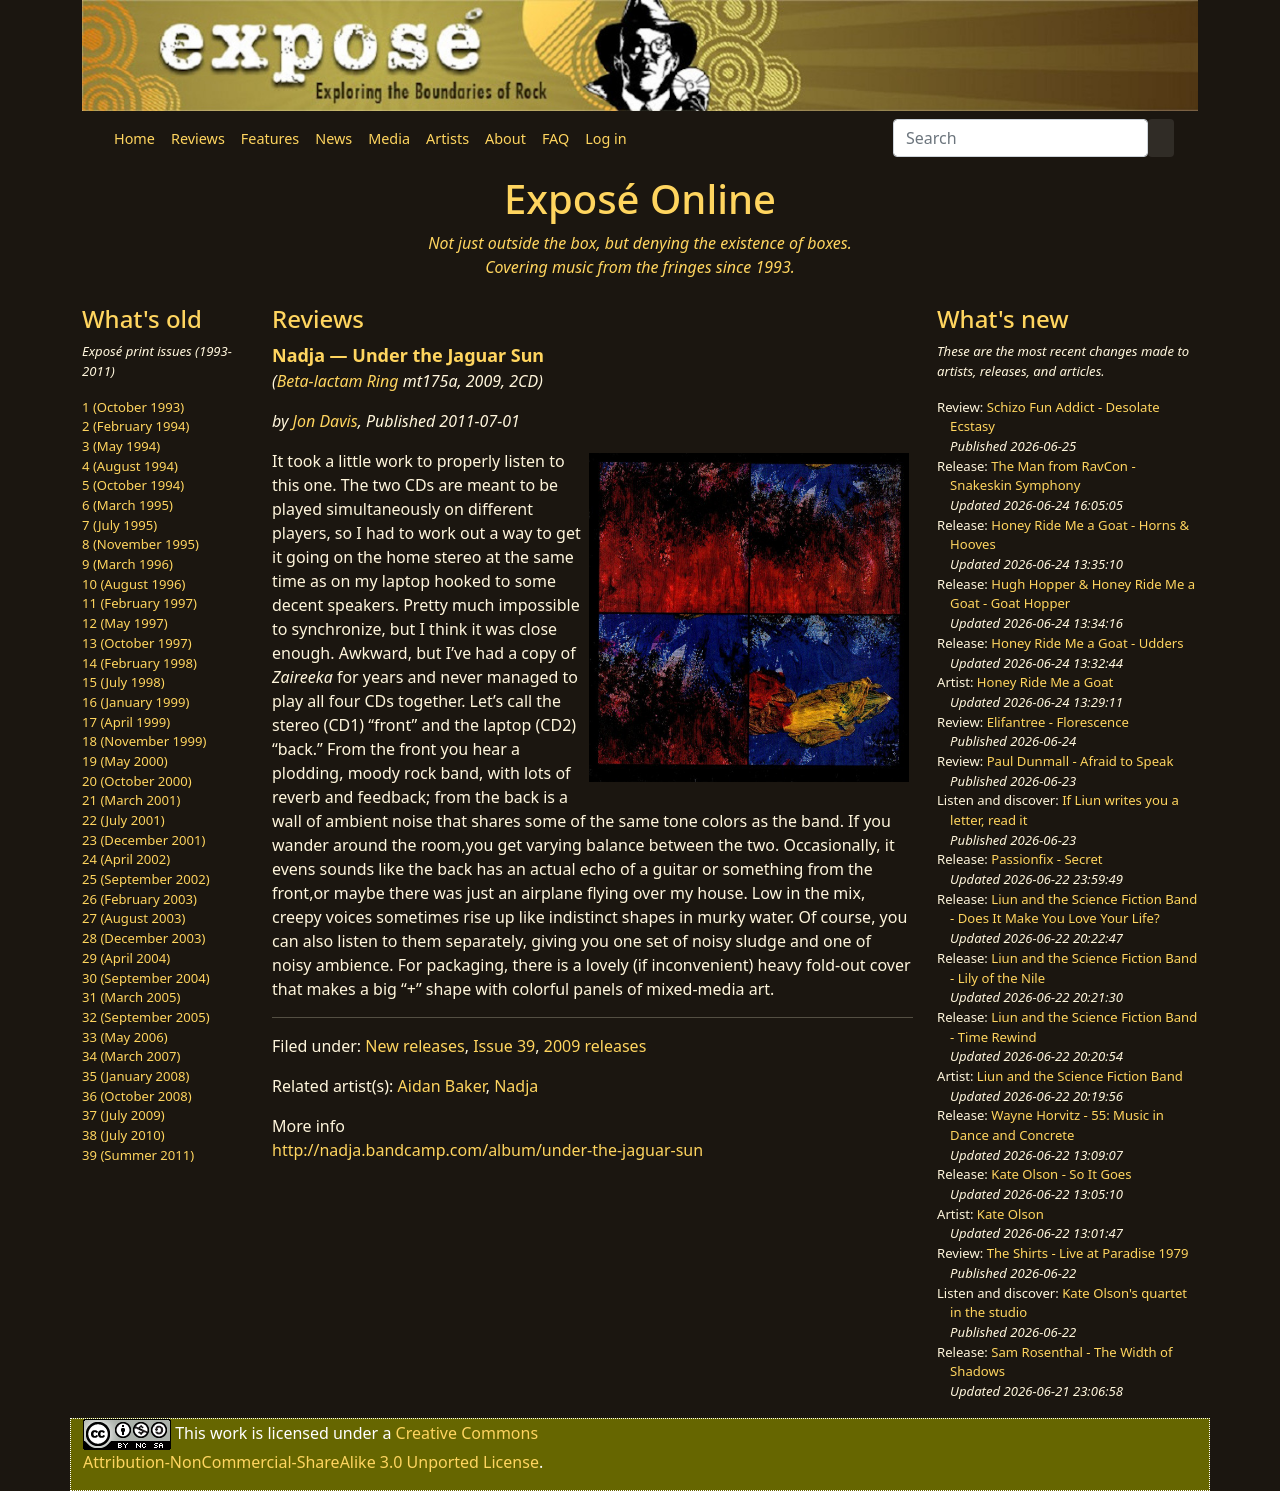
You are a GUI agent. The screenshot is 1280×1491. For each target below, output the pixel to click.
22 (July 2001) (123, 820)
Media (389, 138)
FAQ (555, 138)
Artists (447, 138)
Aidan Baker (442, 1086)
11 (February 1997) (139, 603)
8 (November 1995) (140, 544)
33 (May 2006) (125, 1037)
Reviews (198, 138)
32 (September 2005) (146, 1017)
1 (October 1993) (133, 407)
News (333, 138)
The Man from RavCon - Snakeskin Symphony (1043, 476)
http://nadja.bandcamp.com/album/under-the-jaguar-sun (487, 1150)
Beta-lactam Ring (338, 381)
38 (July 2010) (123, 1135)
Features (270, 138)
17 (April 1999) (126, 722)
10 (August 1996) (133, 584)
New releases (414, 1046)
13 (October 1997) (137, 643)
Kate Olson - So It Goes (1061, 1174)
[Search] (1020, 138)
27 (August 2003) (133, 918)
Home (134, 138)
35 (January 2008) (135, 1076)
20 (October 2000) (137, 781)
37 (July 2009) (123, 1115)
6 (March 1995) (127, 505)
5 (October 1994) (133, 485)
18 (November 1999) (144, 741)
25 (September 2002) (146, 879)
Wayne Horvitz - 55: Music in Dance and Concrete (1057, 1125)
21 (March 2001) (131, 800)
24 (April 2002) (126, 859)
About (505, 138)
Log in (605, 138)
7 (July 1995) (119, 525)
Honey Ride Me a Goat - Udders (1087, 643)
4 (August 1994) (130, 466)
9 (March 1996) (127, 564)
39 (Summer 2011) (138, 1155)
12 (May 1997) (125, 623)
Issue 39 (504, 1046)
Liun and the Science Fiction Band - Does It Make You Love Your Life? (1073, 909)
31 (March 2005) (131, 997)
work (228, 1432)
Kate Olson (1010, 1214)
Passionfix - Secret (1046, 859)
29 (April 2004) (126, 958)
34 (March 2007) (131, 1056)
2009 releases (595, 1046)
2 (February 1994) (135, 426)
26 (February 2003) (139, 899)
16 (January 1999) (135, 702)
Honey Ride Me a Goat (1045, 682)
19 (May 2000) (125, 761)
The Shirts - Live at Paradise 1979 (1088, 1253)
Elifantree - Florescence (1058, 722)
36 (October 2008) (137, 1096)
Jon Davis (325, 421)
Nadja (516, 1086)
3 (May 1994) (121, 446)
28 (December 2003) (143, 938)
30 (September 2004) (146, 978)
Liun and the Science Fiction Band (1080, 1076)
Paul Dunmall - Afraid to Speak (1080, 761)
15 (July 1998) (123, 682)
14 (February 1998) (139, 663)
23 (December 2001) (143, 840)
